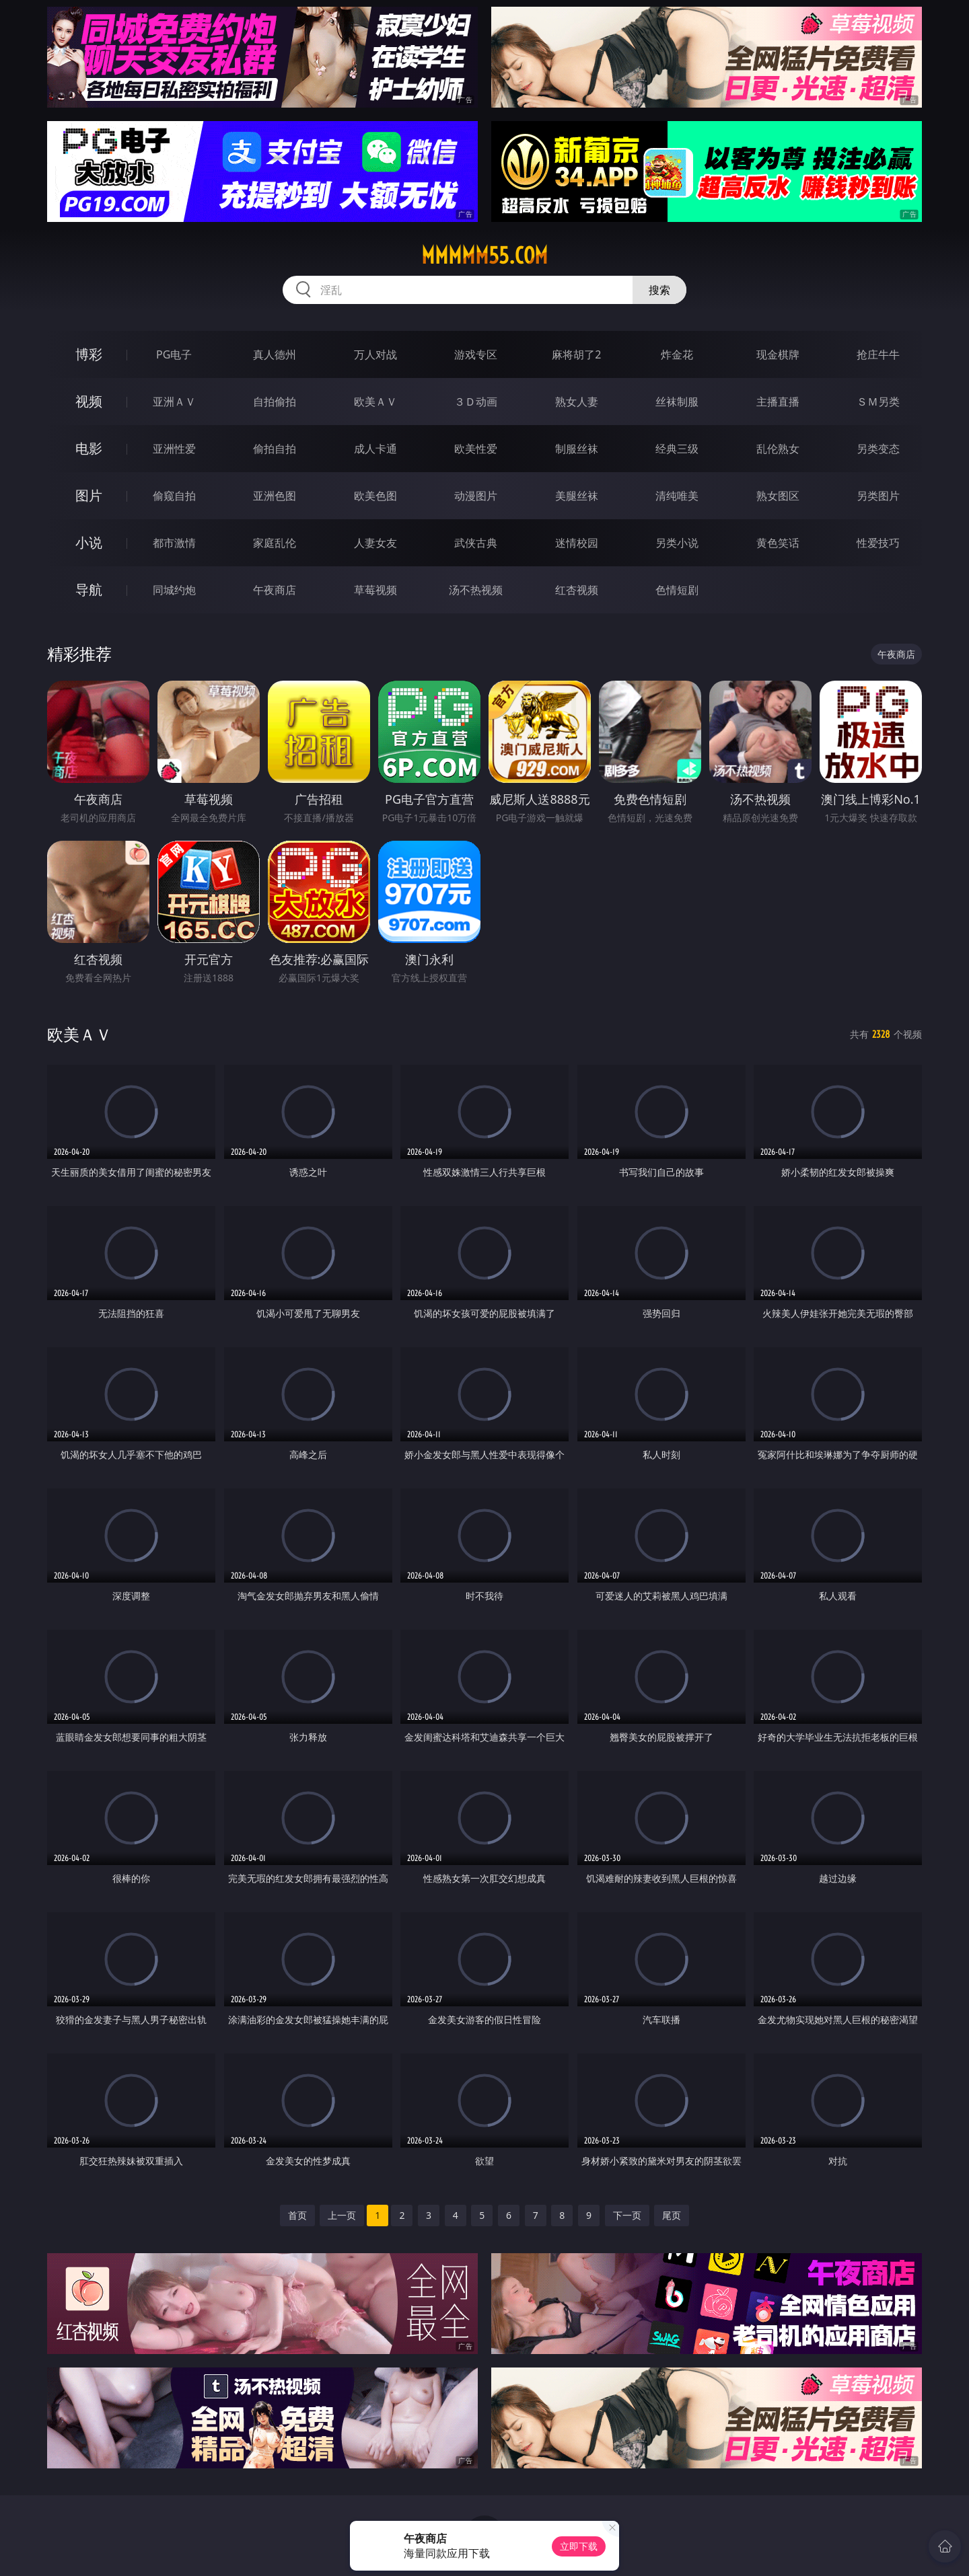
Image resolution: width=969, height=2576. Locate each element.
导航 (88, 589)
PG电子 (174, 354)
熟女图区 (777, 495)
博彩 (88, 354)
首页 (297, 2215)
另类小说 (676, 542)
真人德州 (274, 354)
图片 (88, 495)
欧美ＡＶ (375, 401)
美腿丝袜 (576, 495)
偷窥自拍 (174, 495)
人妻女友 (375, 542)
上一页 (342, 2215)
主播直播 (777, 401)
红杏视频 (576, 589)
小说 (88, 542)
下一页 (627, 2215)
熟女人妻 (576, 401)
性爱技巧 (878, 542)
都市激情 (174, 542)
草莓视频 (375, 589)
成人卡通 (375, 448)
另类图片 (878, 495)
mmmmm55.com (484, 255)
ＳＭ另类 (878, 401)
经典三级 (676, 448)
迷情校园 (576, 542)
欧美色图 (375, 495)
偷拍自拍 (274, 448)
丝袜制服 (676, 401)
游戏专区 (475, 354)
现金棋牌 (777, 354)
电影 (88, 448)
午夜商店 (274, 589)
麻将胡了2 (576, 354)
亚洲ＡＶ (174, 401)
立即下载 (579, 2546)
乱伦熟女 (777, 448)
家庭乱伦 (274, 542)
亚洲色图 (274, 495)
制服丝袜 (576, 448)
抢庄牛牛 (878, 354)
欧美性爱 (475, 448)
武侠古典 (475, 542)
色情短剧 (676, 589)
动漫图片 (475, 495)
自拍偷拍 (274, 401)
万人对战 (375, 354)
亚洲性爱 (174, 448)
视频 (88, 401)
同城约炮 (174, 589)
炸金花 (677, 354)
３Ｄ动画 (475, 401)
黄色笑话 (777, 542)
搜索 (659, 289)
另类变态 (878, 448)
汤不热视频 (476, 589)
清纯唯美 (676, 495)
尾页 (671, 2215)
